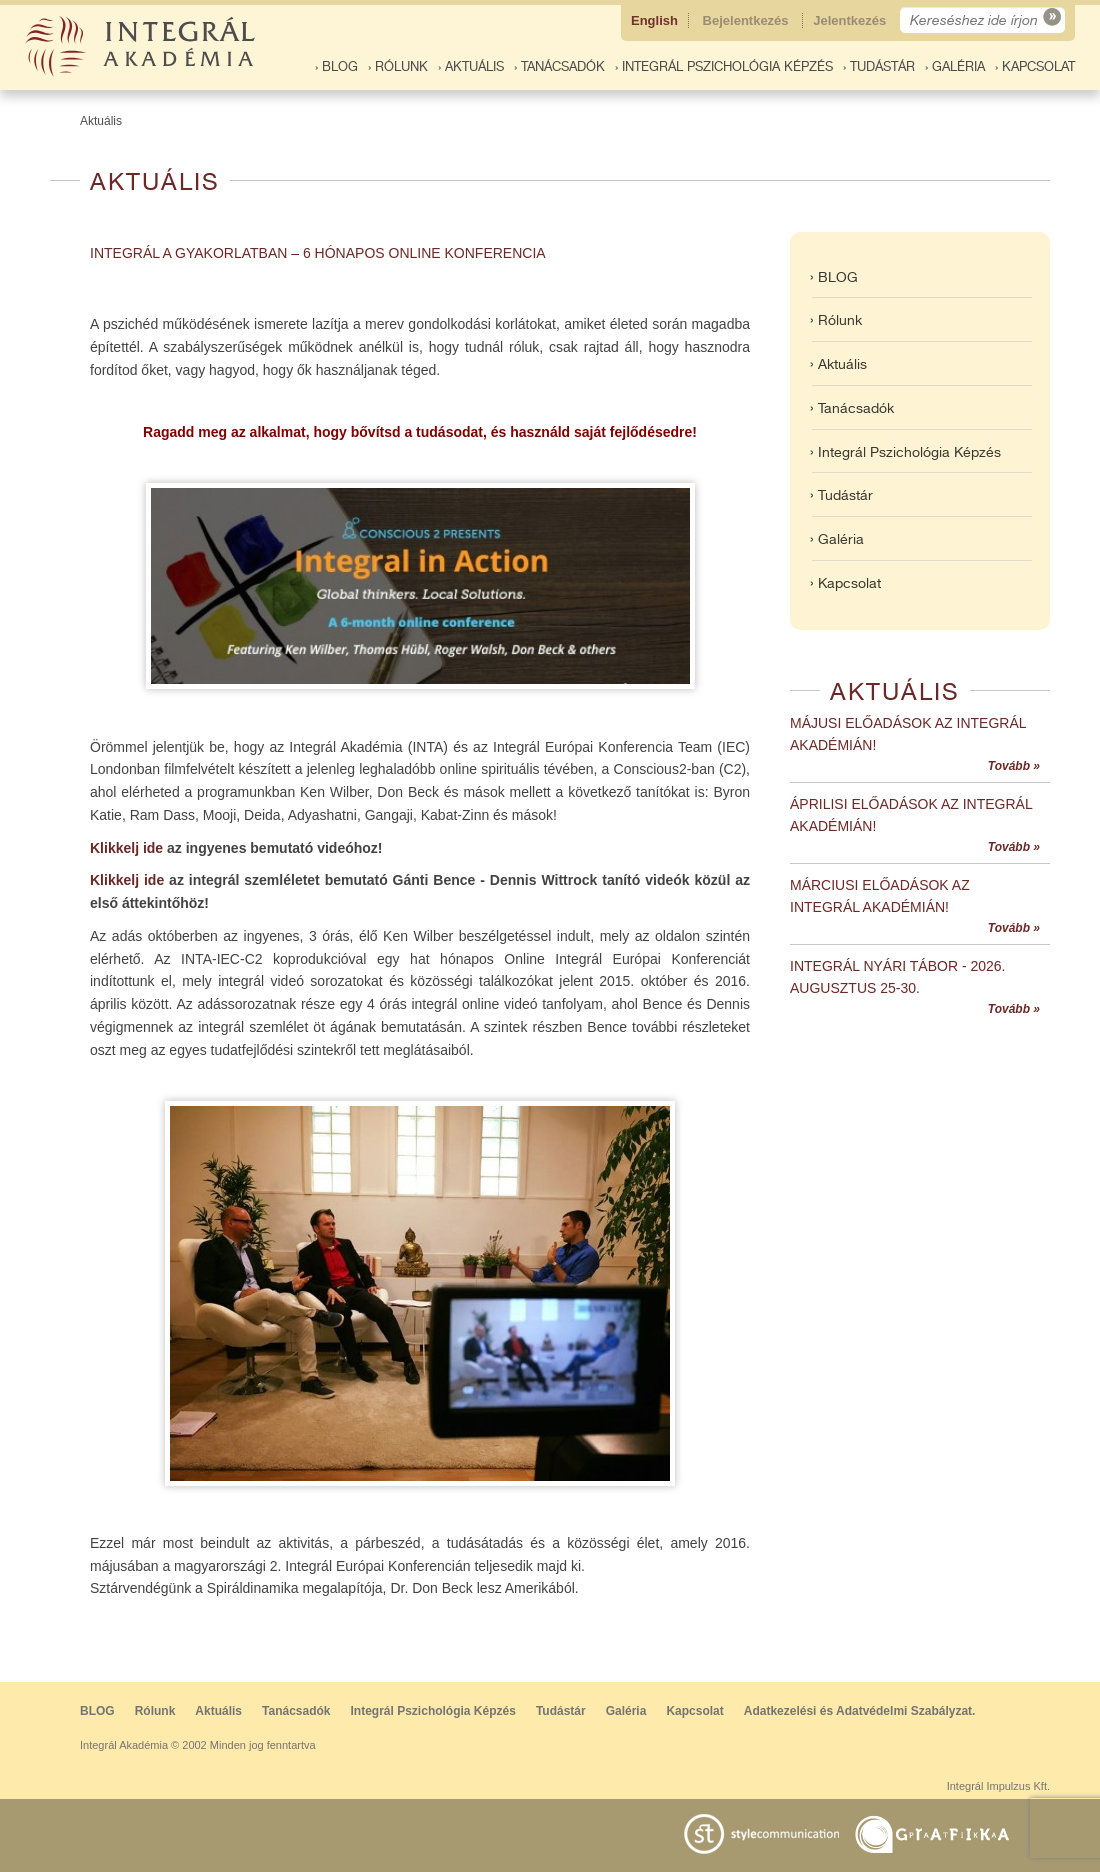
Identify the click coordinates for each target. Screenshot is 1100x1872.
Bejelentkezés (748, 20)
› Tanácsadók (559, 66)
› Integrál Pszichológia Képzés (724, 66)
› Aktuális (471, 66)
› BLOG (336, 66)
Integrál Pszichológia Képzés (433, 1711)
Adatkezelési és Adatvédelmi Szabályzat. (860, 1711)
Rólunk (155, 1711)
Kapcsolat (694, 1711)
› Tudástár (879, 66)
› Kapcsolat (1035, 66)
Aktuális (101, 121)
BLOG (97, 1711)
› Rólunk (398, 66)
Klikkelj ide (126, 848)
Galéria (626, 1711)
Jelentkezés (851, 20)
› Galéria (955, 66)
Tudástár (561, 1711)
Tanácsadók (296, 1711)
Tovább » (1014, 766)
